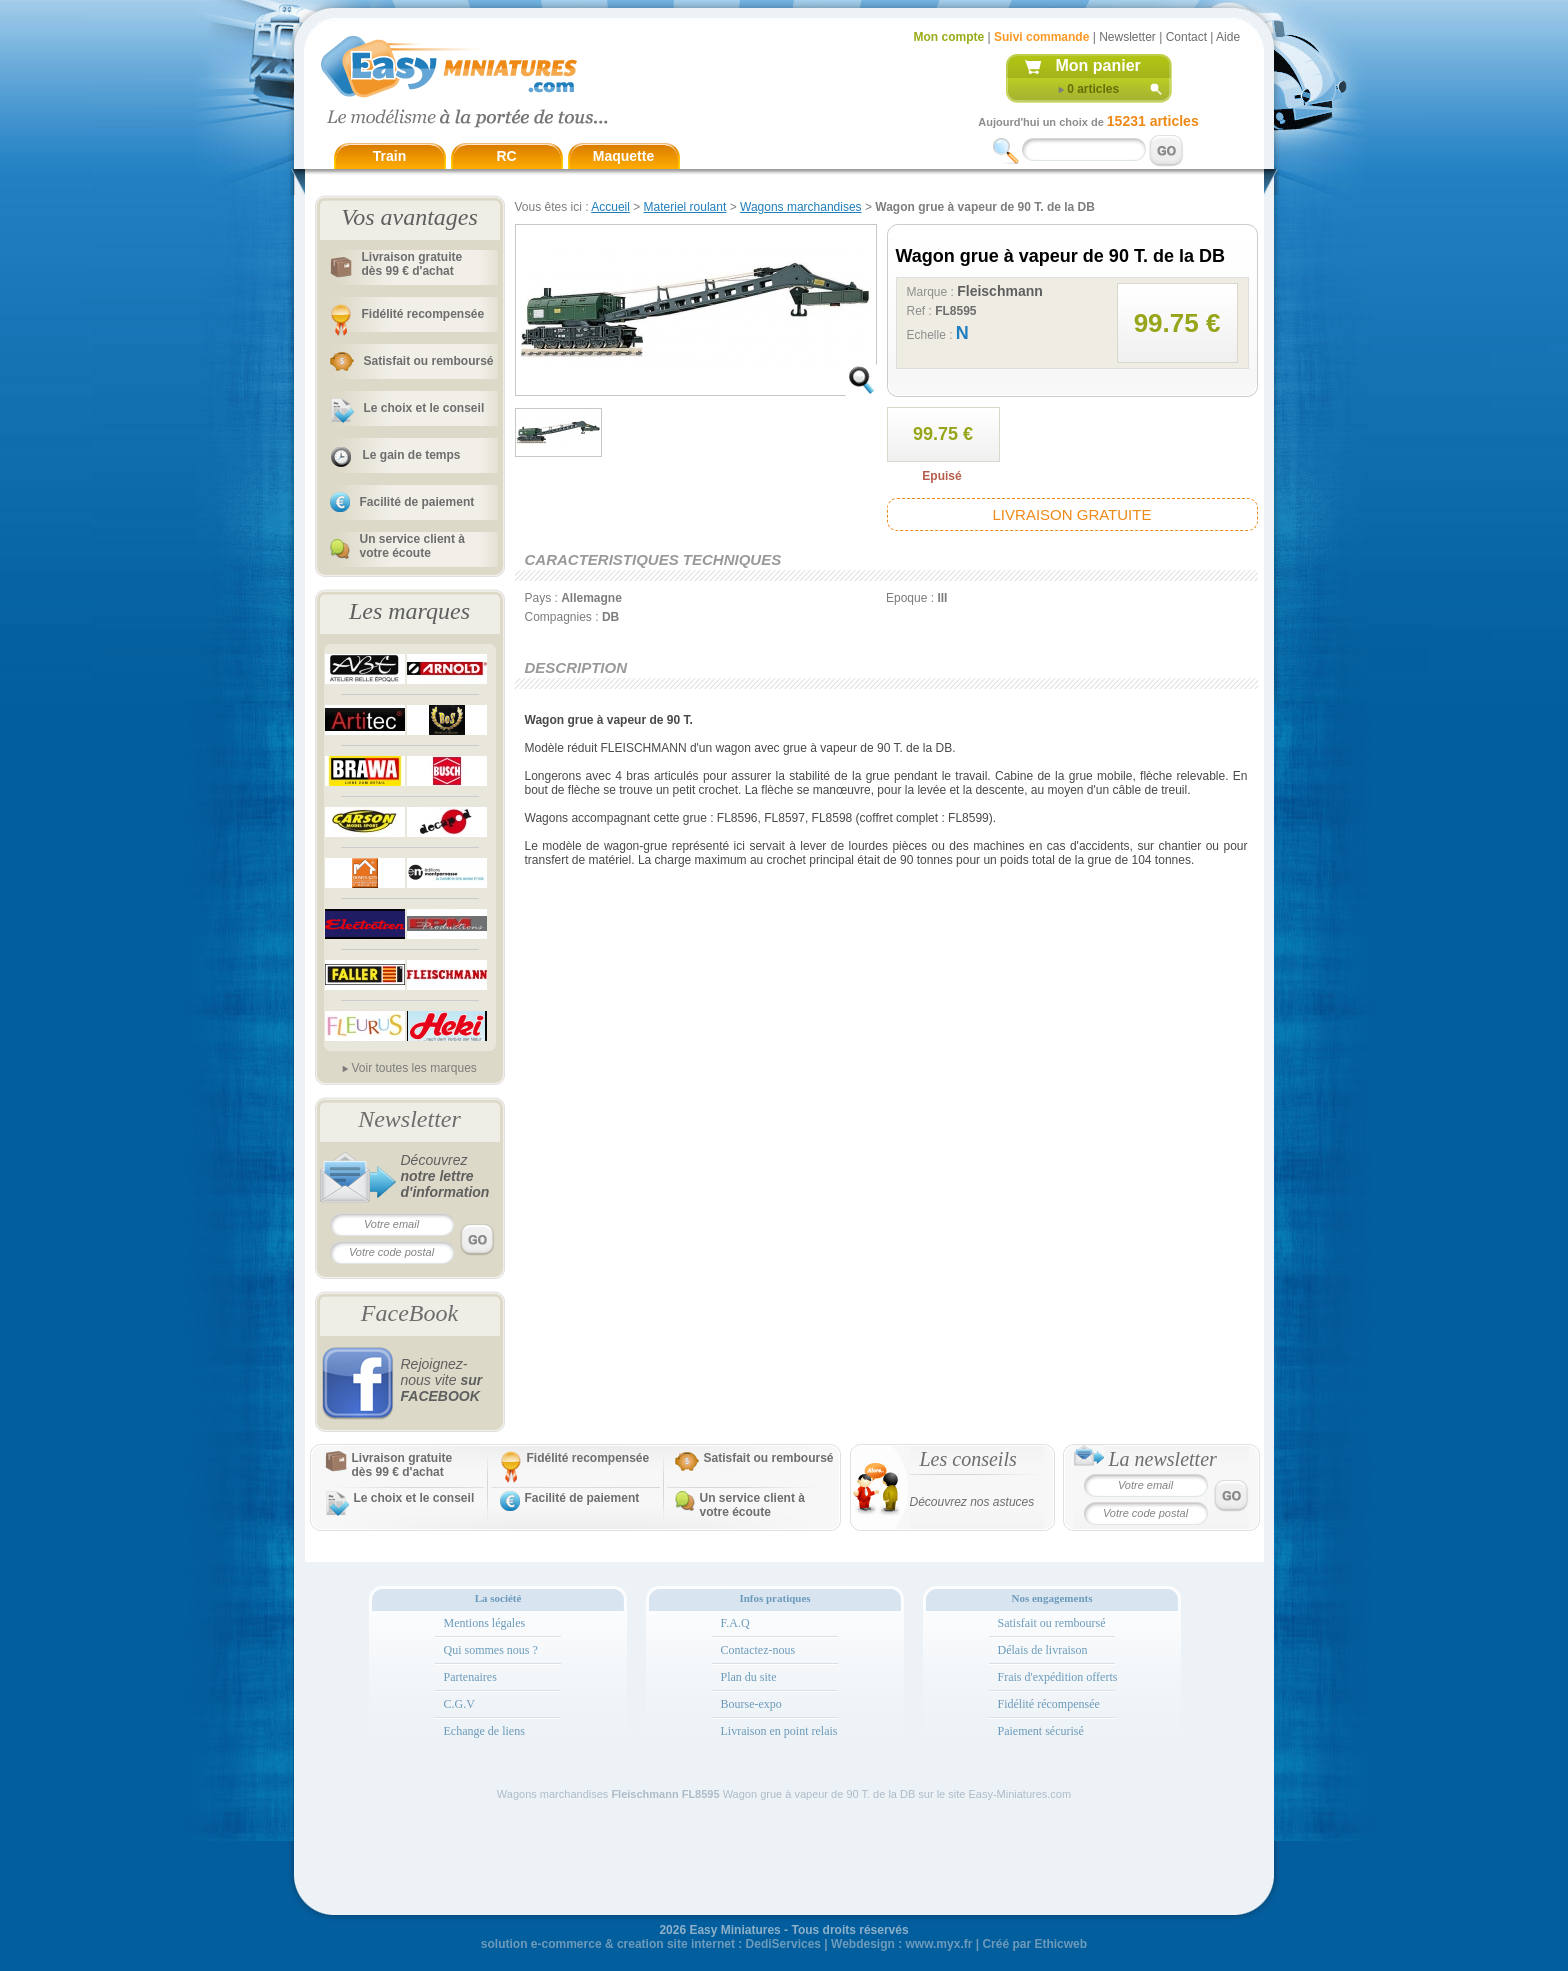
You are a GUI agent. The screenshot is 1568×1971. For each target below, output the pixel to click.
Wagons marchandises (801, 207)
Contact (1186, 37)
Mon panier (1098, 65)
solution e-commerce (541, 1944)
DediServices (783, 1944)
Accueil (610, 207)
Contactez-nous (758, 1650)
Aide (1228, 37)
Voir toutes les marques (413, 1068)
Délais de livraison (1043, 1650)
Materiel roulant (685, 207)
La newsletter (1163, 1459)
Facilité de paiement (417, 502)
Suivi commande (1041, 37)
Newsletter (1127, 37)
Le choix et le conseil (424, 408)
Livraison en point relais (779, 1731)
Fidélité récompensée (1049, 1704)
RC (506, 156)
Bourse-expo (751, 1704)
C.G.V (459, 1704)
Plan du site (749, 1677)
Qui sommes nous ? (491, 1650)
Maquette (623, 156)
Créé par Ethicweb (1034, 1944)
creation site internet (676, 1944)
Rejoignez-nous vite (442, 1380)
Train (389, 156)
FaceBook (409, 1313)
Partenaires (470, 1677)
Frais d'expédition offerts (1058, 1677)
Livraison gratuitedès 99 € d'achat (412, 264)
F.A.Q (735, 1623)
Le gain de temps (412, 455)
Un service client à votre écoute (412, 546)
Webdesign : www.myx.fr (901, 1944)
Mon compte (949, 37)
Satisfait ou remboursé (429, 361)
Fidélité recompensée (423, 314)
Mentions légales (485, 1623)
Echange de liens (484, 1731)
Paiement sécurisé (1041, 1731)
